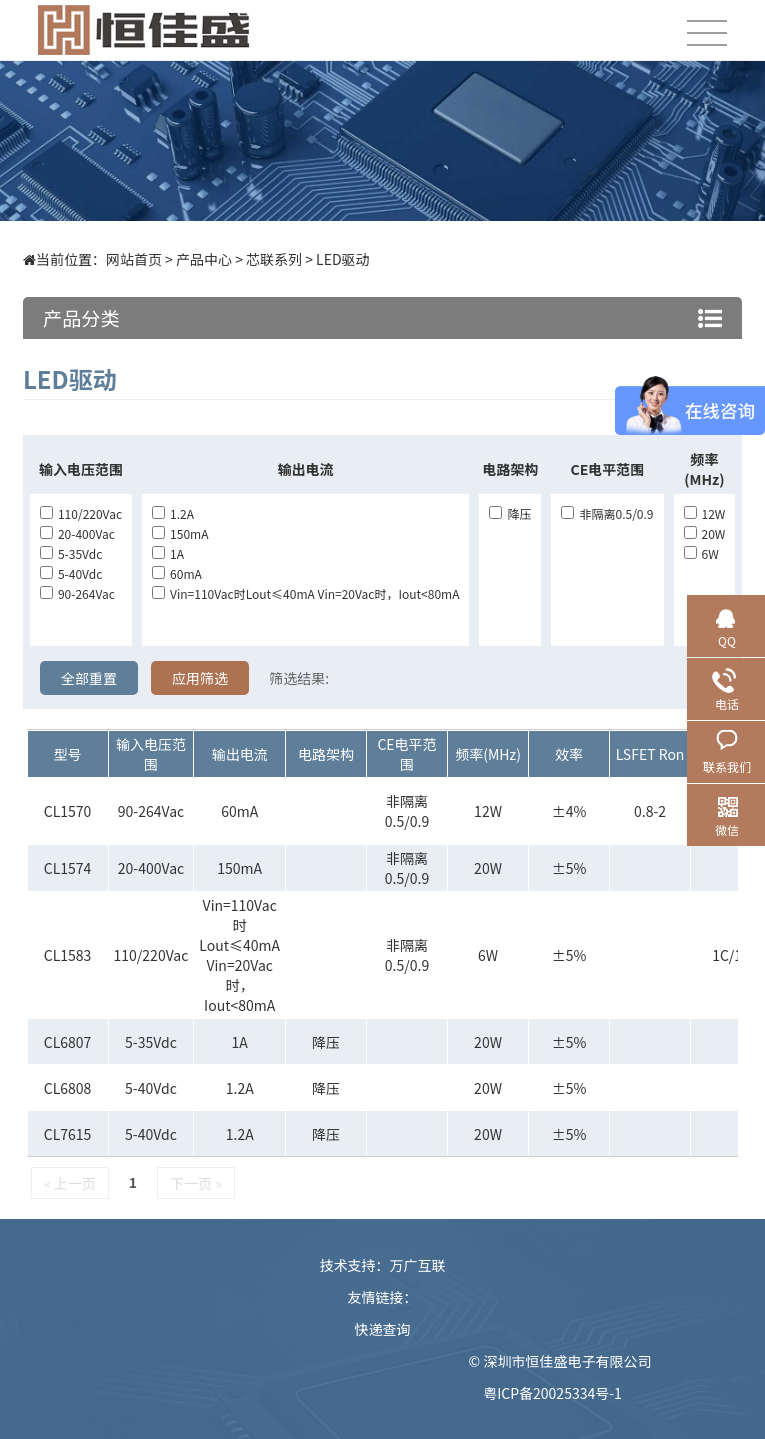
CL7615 (68, 1134)
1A (168, 553)
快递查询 (383, 1329)
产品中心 (204, 259)
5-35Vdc (71, 553)
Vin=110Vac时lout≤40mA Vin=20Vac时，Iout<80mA (305, 593)
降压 (510, 513)
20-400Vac (77, 533)
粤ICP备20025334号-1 (552, 1393)
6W (701, 553)
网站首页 (134, 259)
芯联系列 (274, 259)
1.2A (173, 513)
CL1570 (68, 811)
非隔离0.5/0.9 (607, 513)
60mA (177, 573)
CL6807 (68, 1042)
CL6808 (68, 1088)
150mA (180, 533)
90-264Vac (77, 593)
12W (705, 513)
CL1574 (68, 868)
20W (705, 533)
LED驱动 (342, 259)
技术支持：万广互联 (383, 1265)
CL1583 (68, 955)
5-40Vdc (71, 573)
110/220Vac (81, 513)
